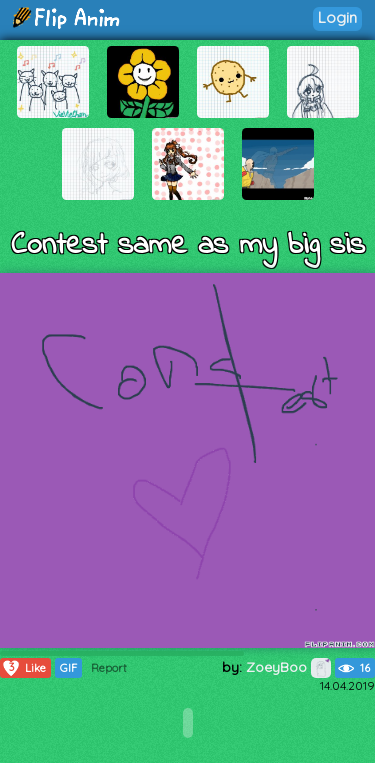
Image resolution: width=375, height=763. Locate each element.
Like (23, 668)
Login (337, 17)
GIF (68, 668)
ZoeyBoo (288, 667)
